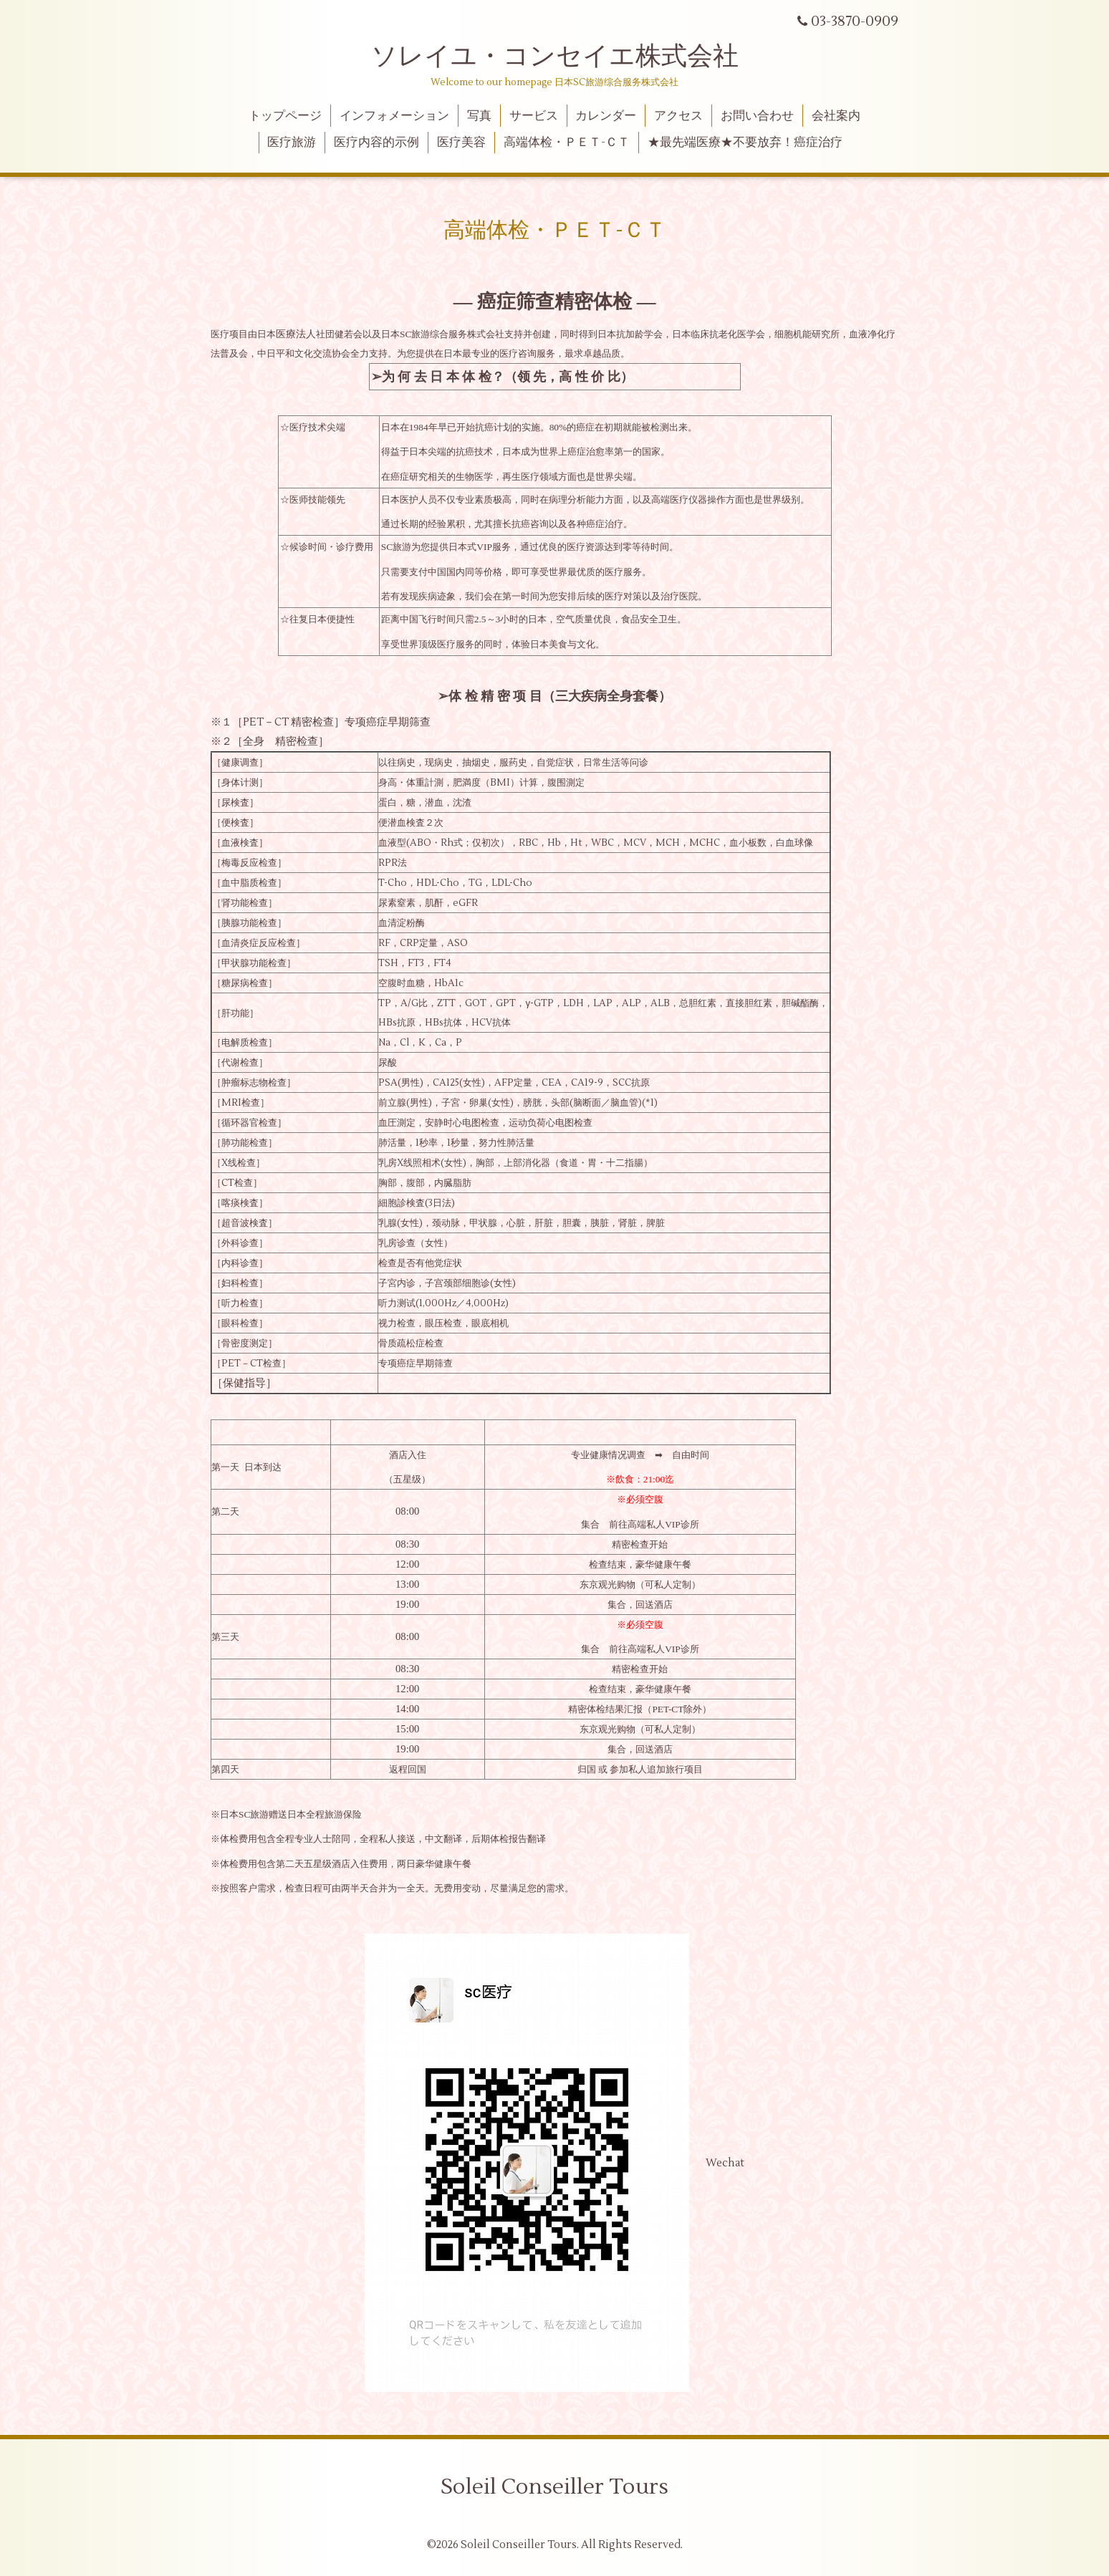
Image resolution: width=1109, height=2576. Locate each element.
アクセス (678, 116)
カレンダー (605, 116)
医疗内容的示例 (376, 142)
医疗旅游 (291, 142)
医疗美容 (461, 142)
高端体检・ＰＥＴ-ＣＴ (567, 142)
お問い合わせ (757, 116)
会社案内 (836, 116)
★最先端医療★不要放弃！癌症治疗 (745, 142)
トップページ (285, 116)
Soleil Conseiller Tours (554, 2487)
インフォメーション (394, 116)
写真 (479, 116)
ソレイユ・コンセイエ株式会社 (555, 56)
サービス (533, 116)
